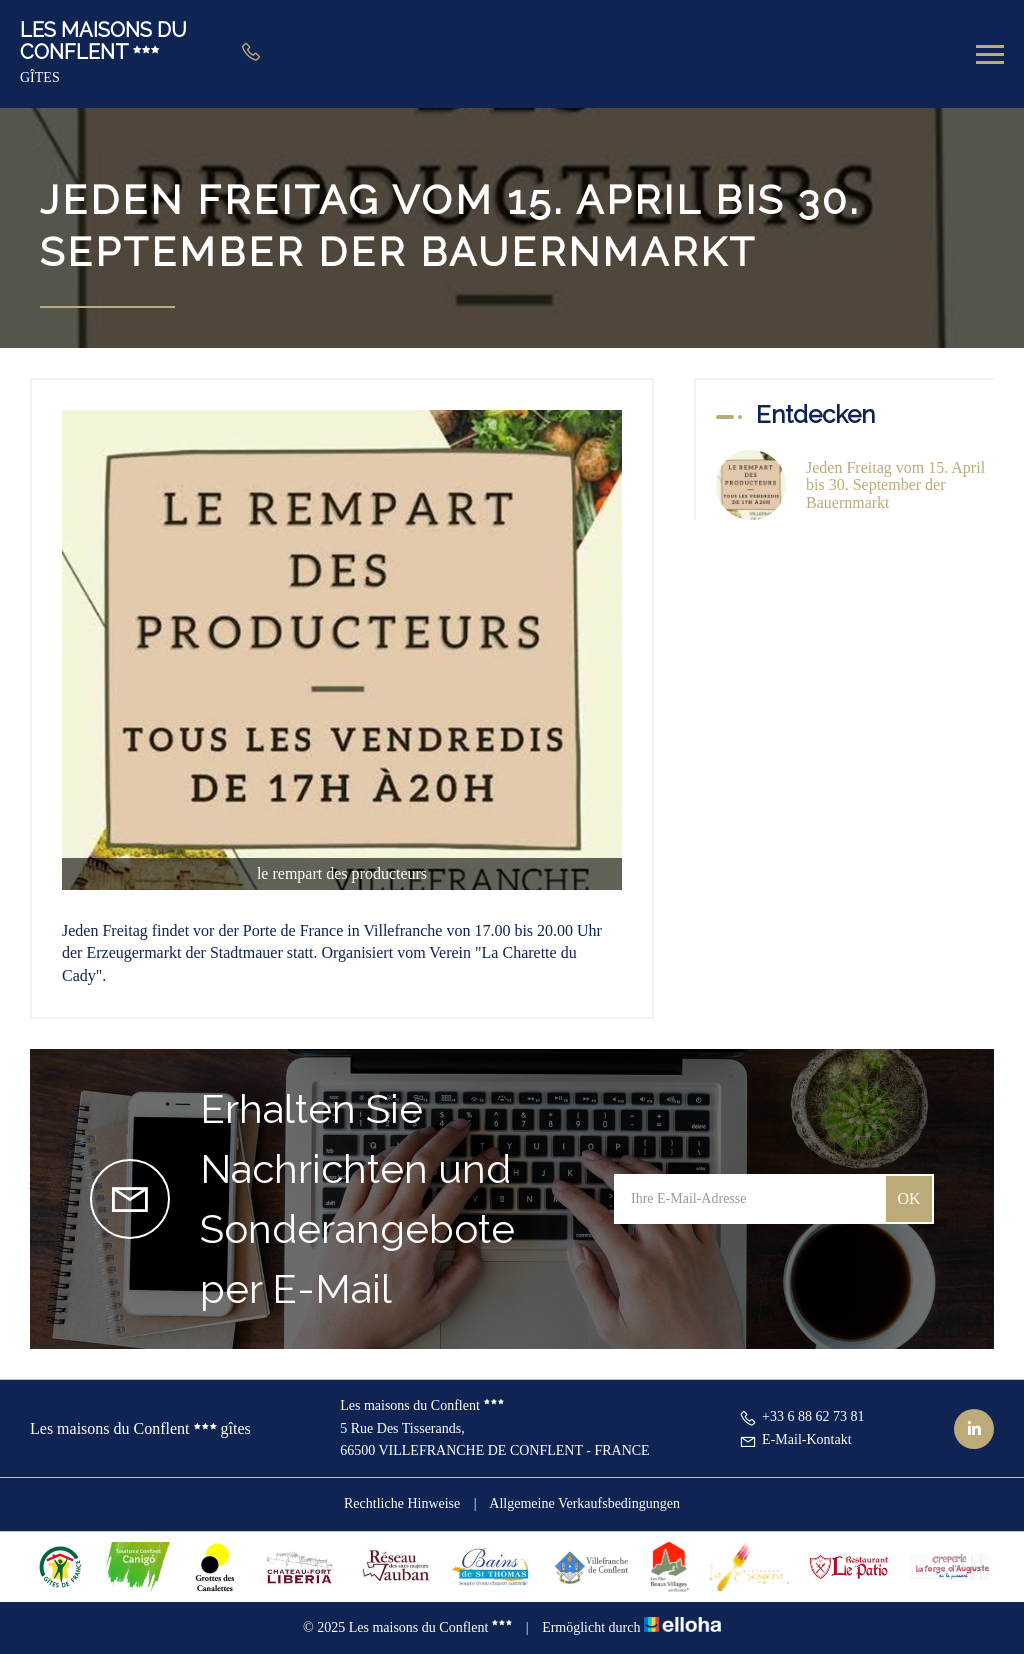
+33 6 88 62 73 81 (801, 1416)
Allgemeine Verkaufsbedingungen (584, 1503)
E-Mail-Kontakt (795, 1439)
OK (908, 1198)
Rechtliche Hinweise (402, 1503)
